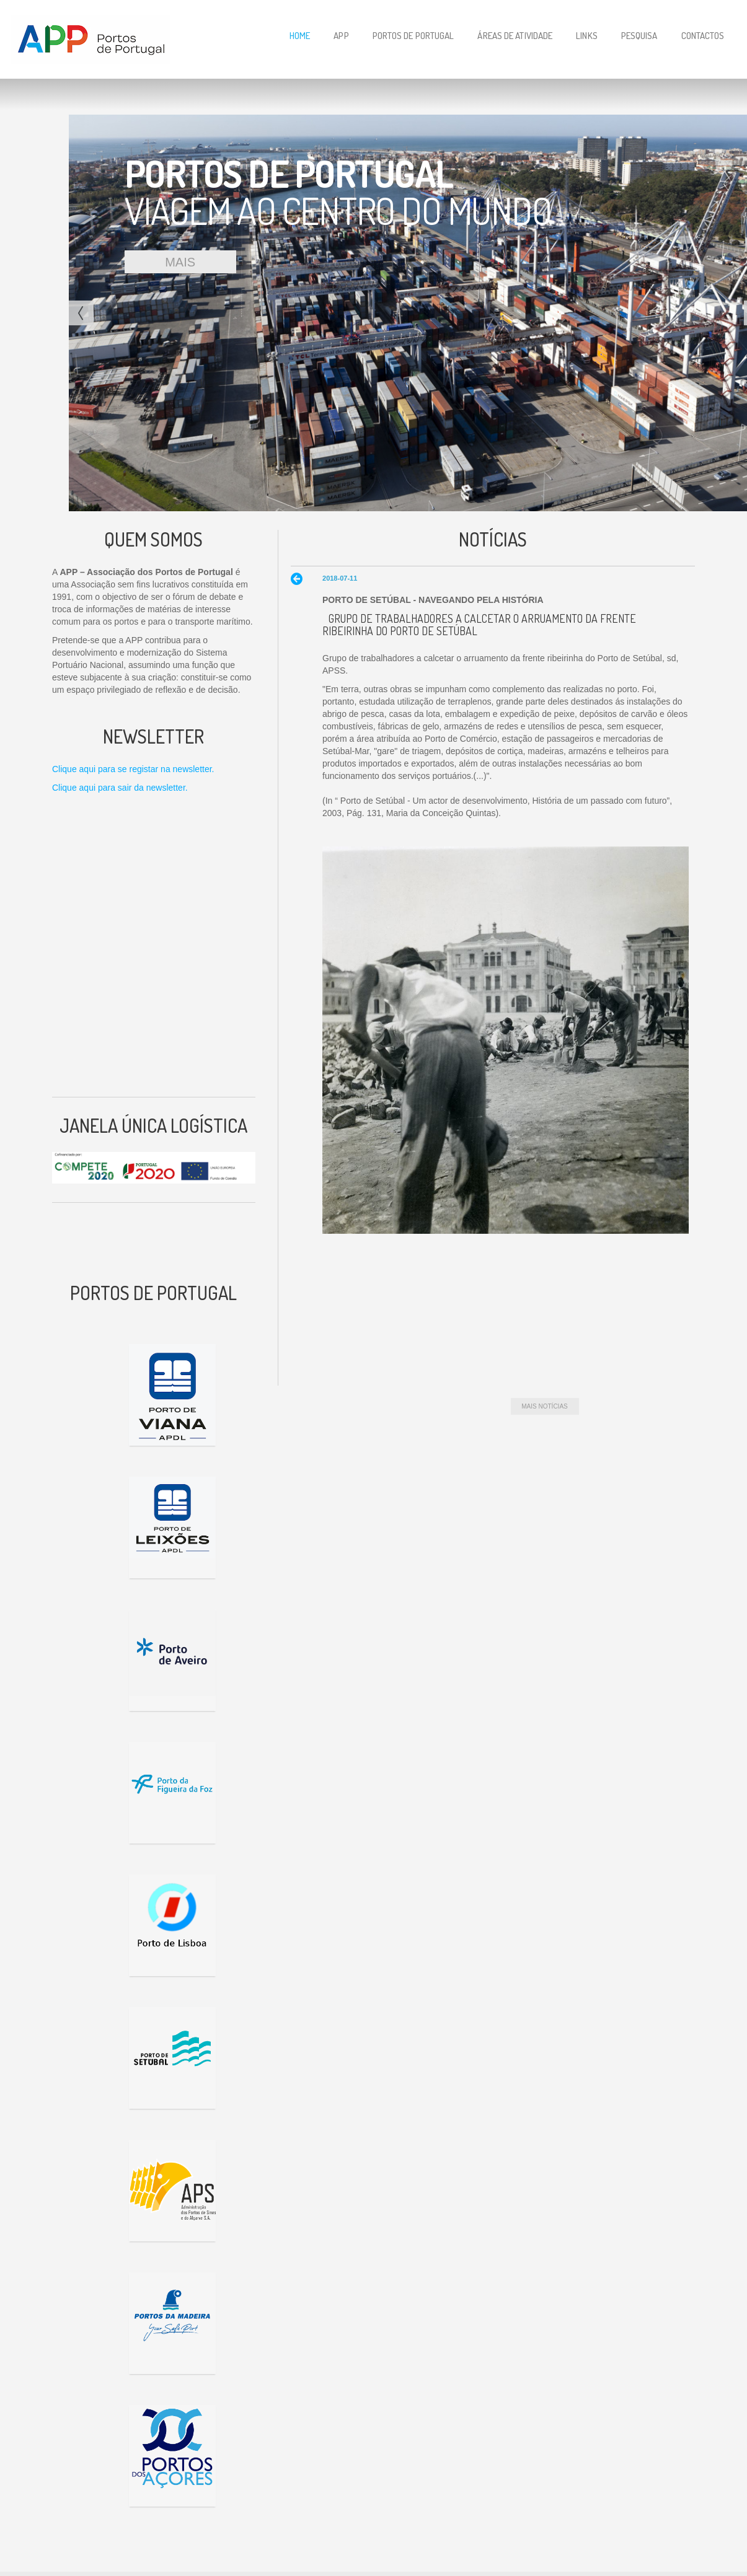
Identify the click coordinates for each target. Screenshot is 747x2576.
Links (587, 36)
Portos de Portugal (413, 36)
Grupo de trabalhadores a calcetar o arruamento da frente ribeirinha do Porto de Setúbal (479, 625)
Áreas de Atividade (514, 36)
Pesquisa (639, 36)
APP (341, 36)
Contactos (703, 36)
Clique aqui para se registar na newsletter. (133, 769)
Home (300, 36)
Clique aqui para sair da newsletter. (120, 788)
